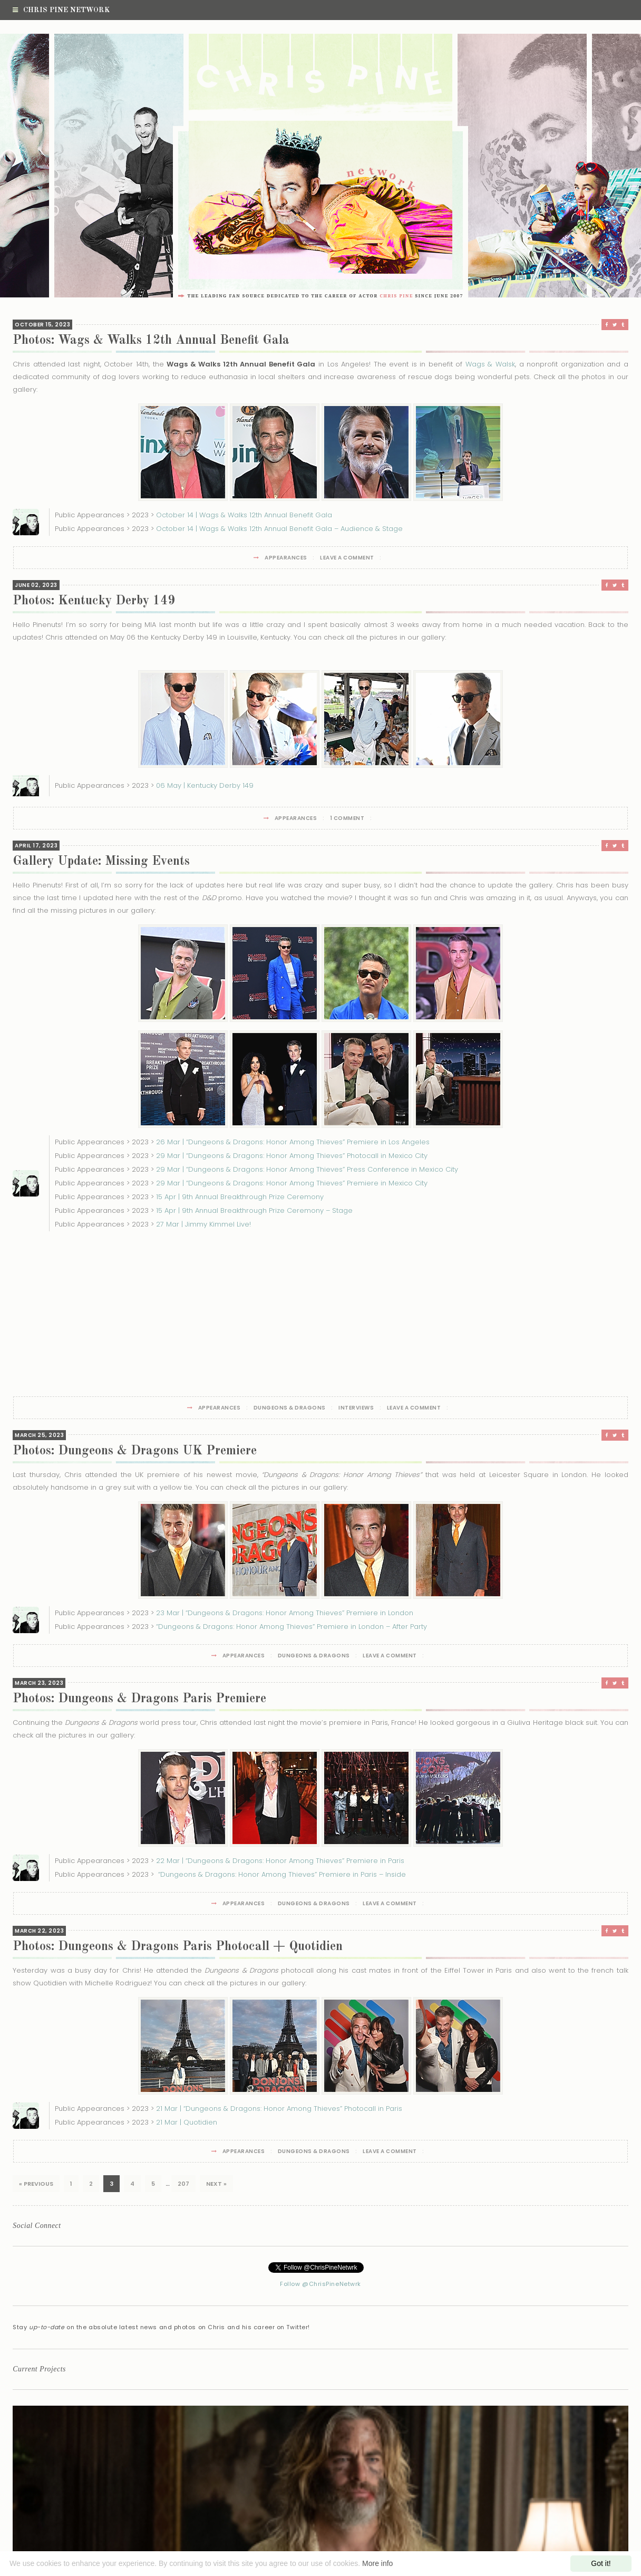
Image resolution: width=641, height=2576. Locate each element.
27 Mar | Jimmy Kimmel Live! (203, 1224)
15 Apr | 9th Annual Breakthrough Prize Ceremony (240, 1197)
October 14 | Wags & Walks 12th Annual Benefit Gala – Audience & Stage (279, 529)
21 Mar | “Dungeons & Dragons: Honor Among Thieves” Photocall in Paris (279, 2109)
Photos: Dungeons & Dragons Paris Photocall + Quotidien (178, 1947)
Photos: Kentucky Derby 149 (94, 601)
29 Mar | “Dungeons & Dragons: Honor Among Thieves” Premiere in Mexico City (292, 1183)
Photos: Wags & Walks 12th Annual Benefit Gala (151, 340)
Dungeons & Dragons (290, 1408)
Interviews (356, 1408)
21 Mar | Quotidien (186, 2122)
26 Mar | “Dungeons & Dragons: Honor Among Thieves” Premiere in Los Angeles (293, 1142)
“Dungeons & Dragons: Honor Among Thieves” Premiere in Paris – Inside (281, 1874)
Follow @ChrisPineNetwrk (320, 2284)
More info (377, 2563)
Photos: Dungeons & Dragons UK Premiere (135, 1451)
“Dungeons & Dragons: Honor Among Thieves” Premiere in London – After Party (291, 1627)
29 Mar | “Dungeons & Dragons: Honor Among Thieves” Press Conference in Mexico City (307, 1169)
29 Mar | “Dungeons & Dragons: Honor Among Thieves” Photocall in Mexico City (292, 1156)
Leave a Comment (347, 558)
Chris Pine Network (61, 10)
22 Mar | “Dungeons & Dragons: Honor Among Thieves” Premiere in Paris (280, 1861)
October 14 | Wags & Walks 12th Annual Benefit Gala (244, 515)
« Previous (36, 2183)
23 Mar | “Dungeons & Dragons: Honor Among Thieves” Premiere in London (284, 1613)
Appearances (286, 558)
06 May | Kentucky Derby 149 (205, 785)
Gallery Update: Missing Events (101, 861)
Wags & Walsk (490, 364)
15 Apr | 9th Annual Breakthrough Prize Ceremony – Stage (254, 1210)
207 (183, 2183)
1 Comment (347, 818)
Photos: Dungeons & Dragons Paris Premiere (139, 1699)
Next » (216, 2183)
